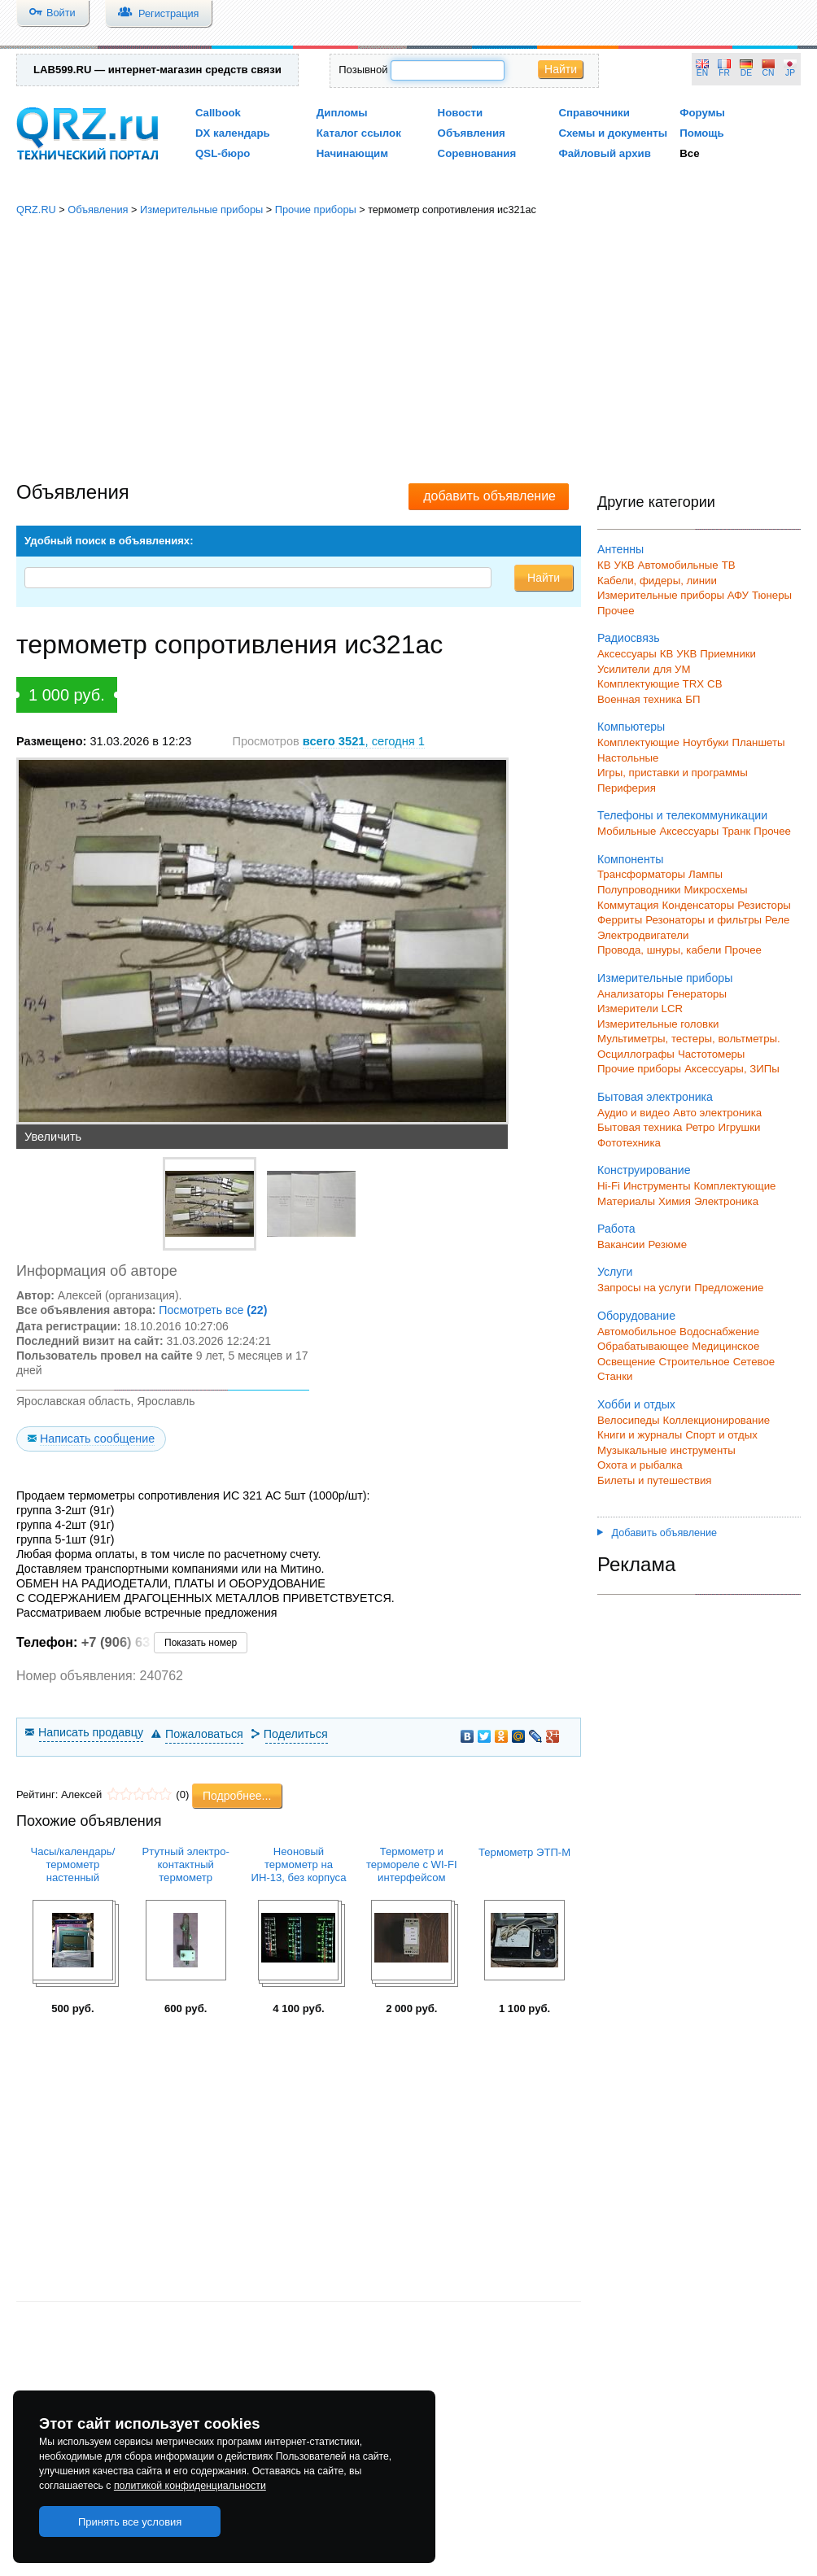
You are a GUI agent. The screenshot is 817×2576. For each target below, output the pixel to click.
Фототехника (629, 1143)
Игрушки (739, 1127)
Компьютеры (631, 726)
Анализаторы (630, 994)
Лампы (705, 874)
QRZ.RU (36, 209)
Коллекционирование (717, 1420)
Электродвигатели (642, 935)
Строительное (693, 1362)
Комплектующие (638, 742)
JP (790, 72)
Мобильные (626, 831)
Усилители (623, 669)
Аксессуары (627, 654)
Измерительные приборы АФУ (673, 595)
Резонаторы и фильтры (703, 920)
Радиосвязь (628, 637)
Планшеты (758, 742)
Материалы (626, 1201)
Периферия (626, 788)
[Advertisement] (408, 350)
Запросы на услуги (644, 1287)
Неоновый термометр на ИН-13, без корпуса (299, 1864)
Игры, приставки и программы (672, 772)
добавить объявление (489, 496)
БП (692, 699)
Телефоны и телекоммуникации (682, 815)
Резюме (667, 1244)
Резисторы (764, 905)
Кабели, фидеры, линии (657, 580)
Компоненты (630, 859)
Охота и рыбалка (640, 1465)
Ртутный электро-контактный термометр (185, 1864)
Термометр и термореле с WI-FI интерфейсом (411, 1864)
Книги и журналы (639, 1435)
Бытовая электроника (655, 1096)
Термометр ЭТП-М (524, 1852)
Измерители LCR (640, 1008)
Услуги (614, 1271)
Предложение (728, 1287)
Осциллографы (636, 1054)
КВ (604, 565)
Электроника (726, 1201)
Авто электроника (717, 1113)
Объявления (471, 133)
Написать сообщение (97, 1438)
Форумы (702, 113)
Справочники (593, 113)
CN (768, 72)
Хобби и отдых (636, 1404)
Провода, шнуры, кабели (659, 950)
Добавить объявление (657, 1533)
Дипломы (342, 113)
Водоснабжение (719, 1331)
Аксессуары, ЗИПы (732, 1069)
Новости (460, 113)
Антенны (620, 549)
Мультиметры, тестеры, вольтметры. (688, 1039)
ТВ (729, 565)
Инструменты (657, 1186)
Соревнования (477, 153)
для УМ (672, 669)
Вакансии (620, 1244)
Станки (614, 1376)
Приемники (728, 654)
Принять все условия (130, 2522)
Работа (616, 1228)
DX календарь (232, 133)
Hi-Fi (608, 1186)
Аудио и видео (633, 1113)
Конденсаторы (698, 905)
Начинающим (352, 153)
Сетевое (754, 1362)
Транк (736, 831)
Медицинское (725, 1346)
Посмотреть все (213, 1309)
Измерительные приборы (201, 209)
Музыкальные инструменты (666, 1450)
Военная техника (639, 699)
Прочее (616, 611)
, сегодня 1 (364, 741)
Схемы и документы (612, 133)
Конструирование (644, 1170)
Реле (777, 920)
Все (689, 153)
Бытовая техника (639, 1127)
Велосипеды (628, 1420)
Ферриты (619, 920)
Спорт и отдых (721, 1435)
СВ (714, 684)
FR (724, 72)
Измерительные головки (658, 1024)
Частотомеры (711, 1054)
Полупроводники (639, 890)
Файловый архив (604, 153)
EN (702, 72)
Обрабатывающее (642, 1346)
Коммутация (628, 905)
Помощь (701, 133)
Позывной (363, 69)
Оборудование (636, 1315)
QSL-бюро (222, 153)
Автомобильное (636, 1331)
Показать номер (200, 1642)
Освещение (626, 1362)
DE (746, 72)
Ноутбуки (706, 742)
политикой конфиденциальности (190, 2485)
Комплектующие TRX (650, 684)
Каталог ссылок (359, 133)
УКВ (624, 565)
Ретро (699, 1127)
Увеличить (52, 1136)
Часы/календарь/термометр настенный (72, 1864)
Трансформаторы (641, 874)
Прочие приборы (315, 209)
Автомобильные (678, 565)
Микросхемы (716, 890)
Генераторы (697, 994)
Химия (674, 1201)
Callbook (218, 113)
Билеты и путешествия (654, 1480)
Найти (560, 69)
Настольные (627, 758)
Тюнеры (772, 595)
